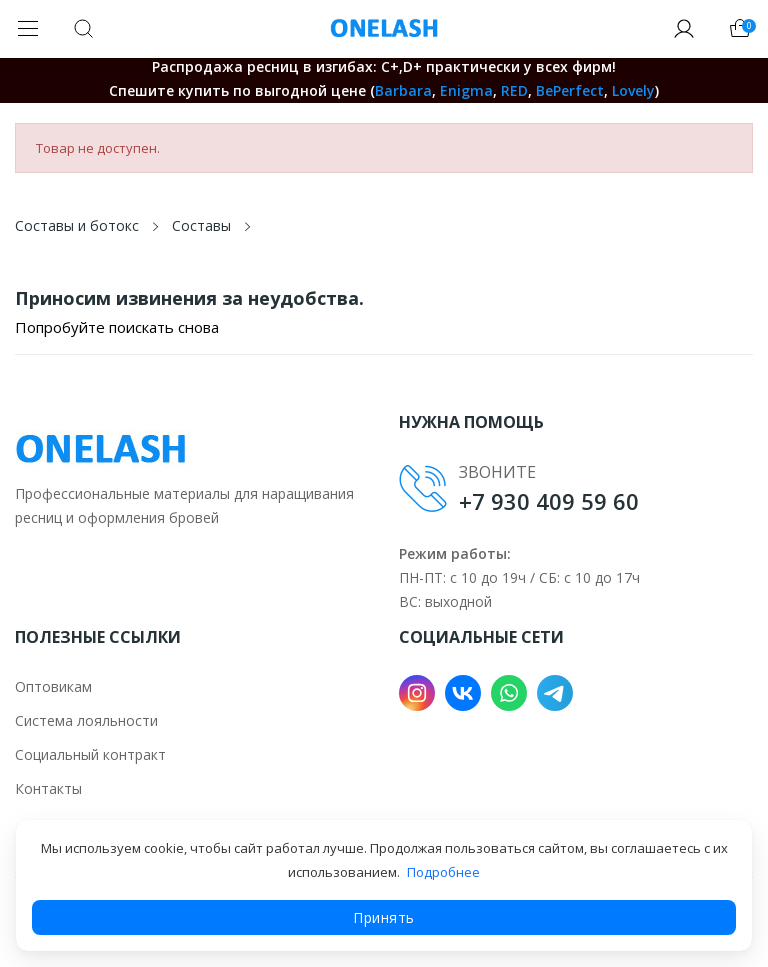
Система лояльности (86, 720)
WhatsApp (509, 693)
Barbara (403, 90)
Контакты (48, 788)
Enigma (466, 90)
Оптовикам (53, 686)
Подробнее (443, 872)
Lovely (633, 90)
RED (514, 90)
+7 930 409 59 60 (549, 501)
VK (463, 693)
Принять (384, 917)
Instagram (417, 693)
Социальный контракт (90, 754)
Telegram (555, 693)
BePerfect (570, 90)
